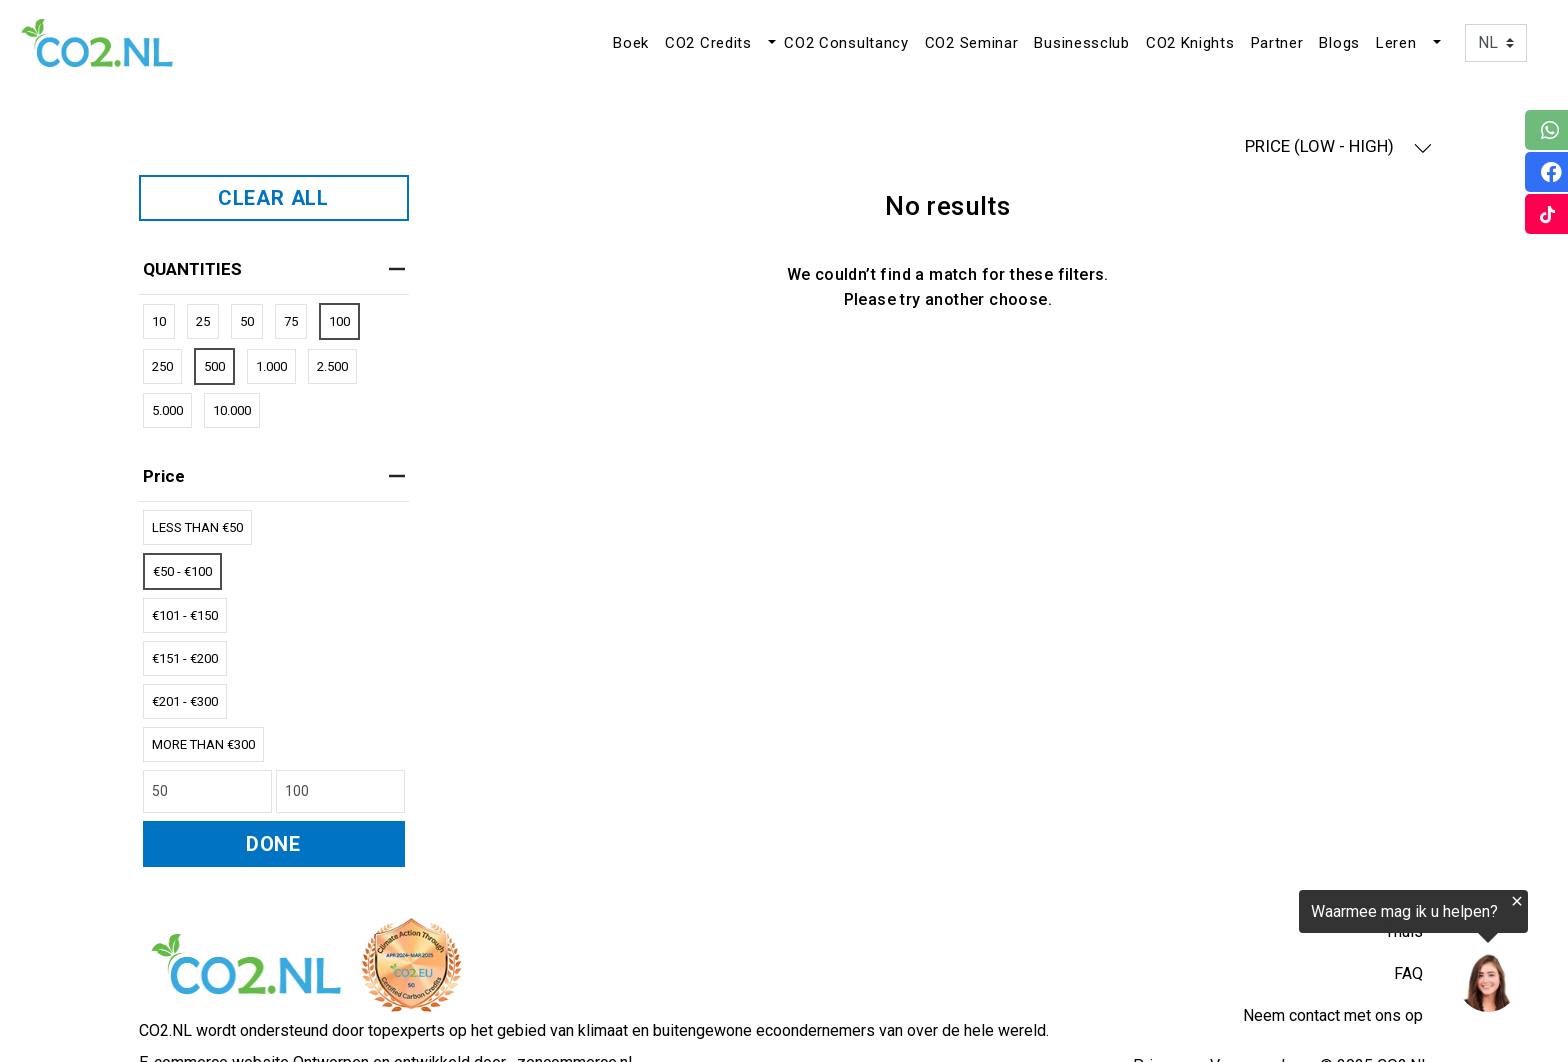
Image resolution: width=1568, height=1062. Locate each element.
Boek (631, 43)
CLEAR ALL (273, 198)
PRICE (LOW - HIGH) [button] (1338, 146)
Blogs (1339, 43)
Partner (1277, 43)
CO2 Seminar (972, 43)
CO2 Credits (708, 43)
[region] (1322, 954)
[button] (770, 43)
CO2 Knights (1190, 43)
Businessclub (1081, 43)
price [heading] (274, 476)
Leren (1396, 43)
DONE (273, 844)
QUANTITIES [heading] (274, 269)
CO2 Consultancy (846, 43)
